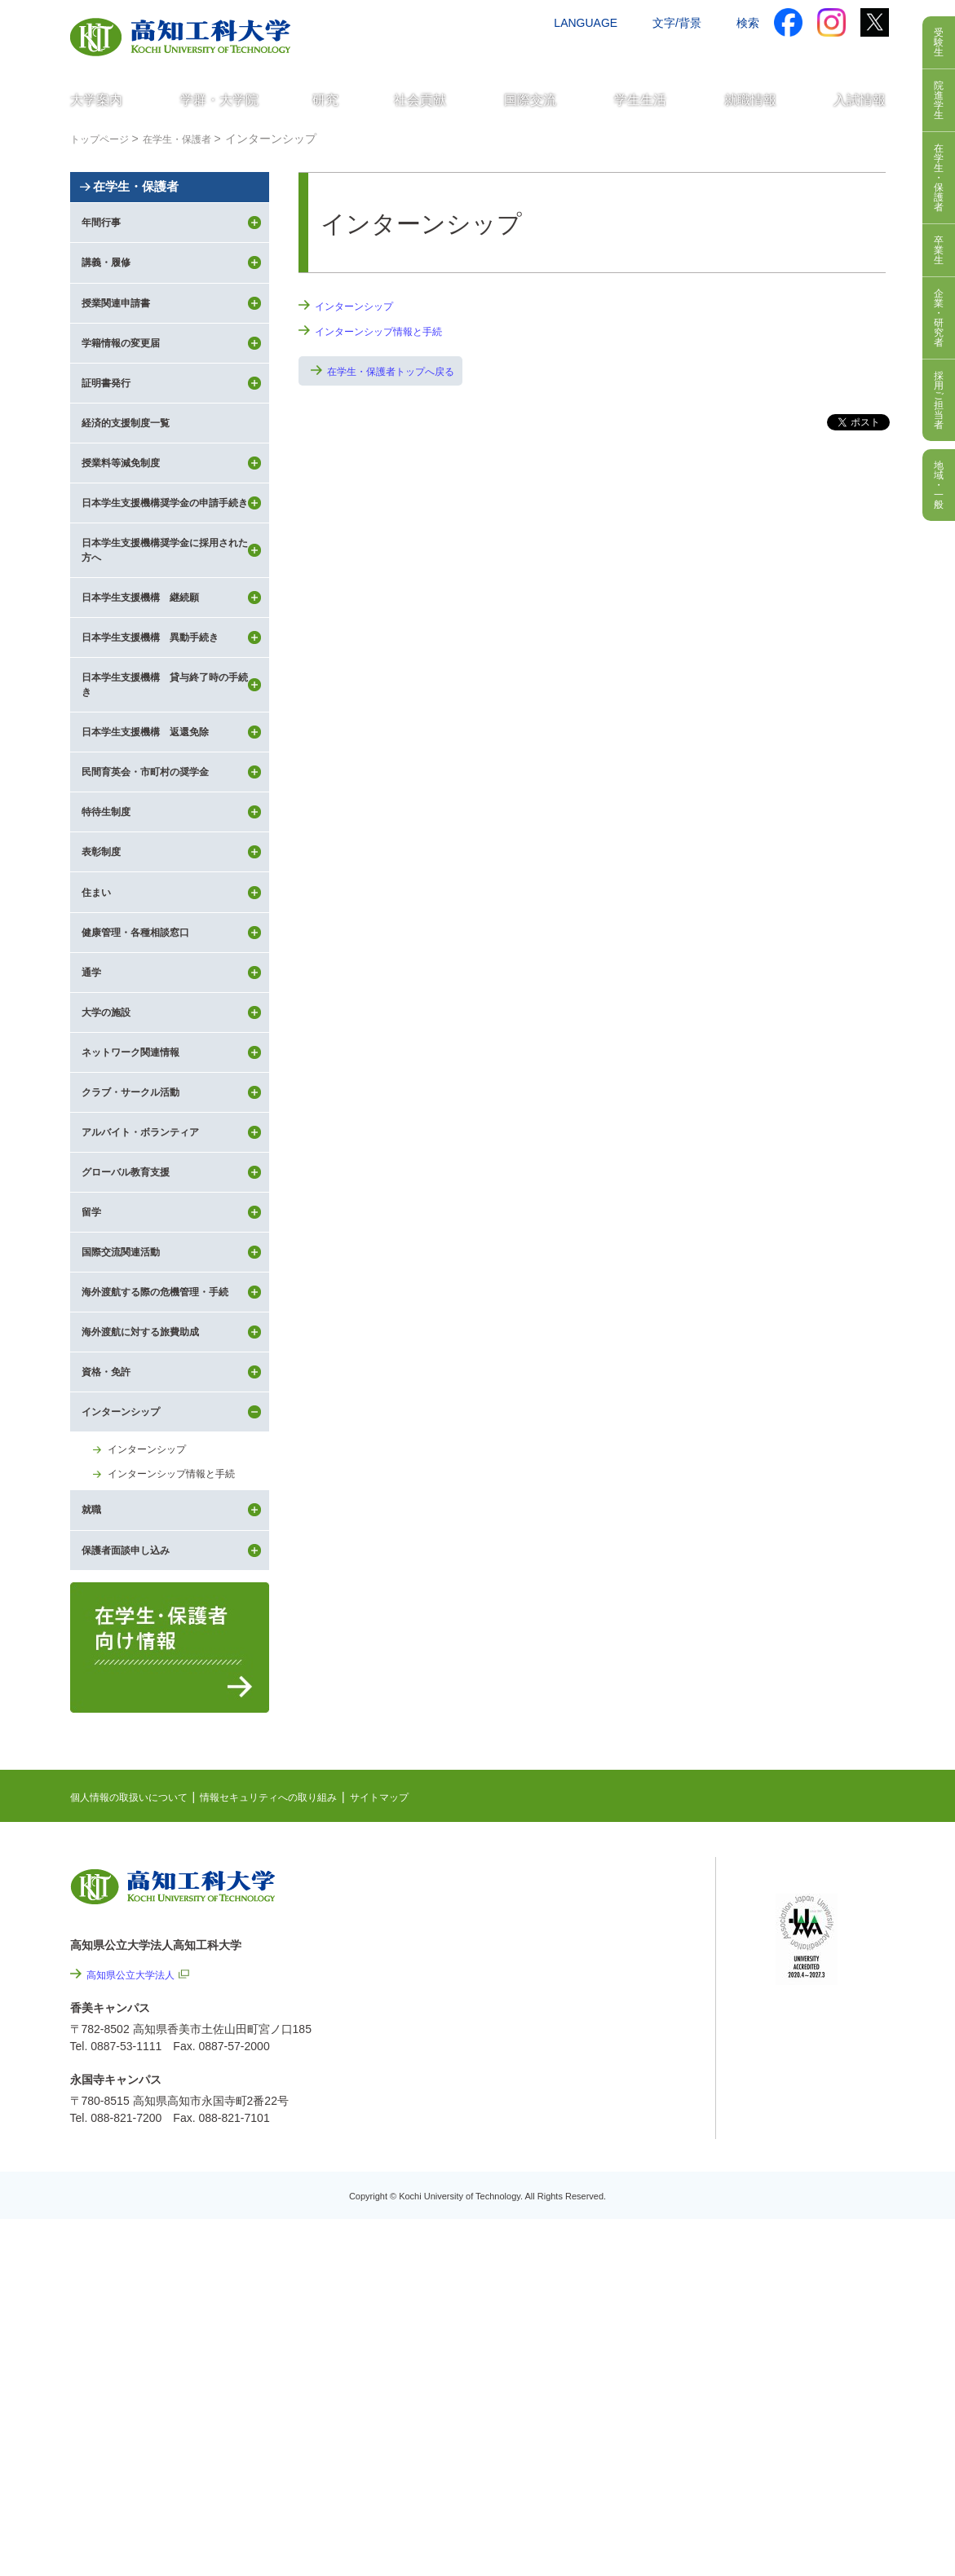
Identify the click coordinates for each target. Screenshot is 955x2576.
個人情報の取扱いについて (138, 2040)
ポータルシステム (820, 2171)
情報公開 (615, 2335)
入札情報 (615, 2467)
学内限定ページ (815, 2196)
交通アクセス (558, 54)
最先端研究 (597, 2179)
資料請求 (725, 54)
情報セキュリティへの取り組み (299, 2040)
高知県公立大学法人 (137, 2218)
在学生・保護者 (163, 215)
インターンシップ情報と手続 (389, 330)
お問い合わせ (646, 54)
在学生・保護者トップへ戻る (401, 372)
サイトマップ (426, 2040)
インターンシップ (360, 305)
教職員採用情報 (632, 2423)
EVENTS (591, 2154)
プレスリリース (632, 2379)
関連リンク (597, 2205)
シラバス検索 (809, 2146)
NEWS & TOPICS (613, 2129)
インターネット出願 (818, 54)
